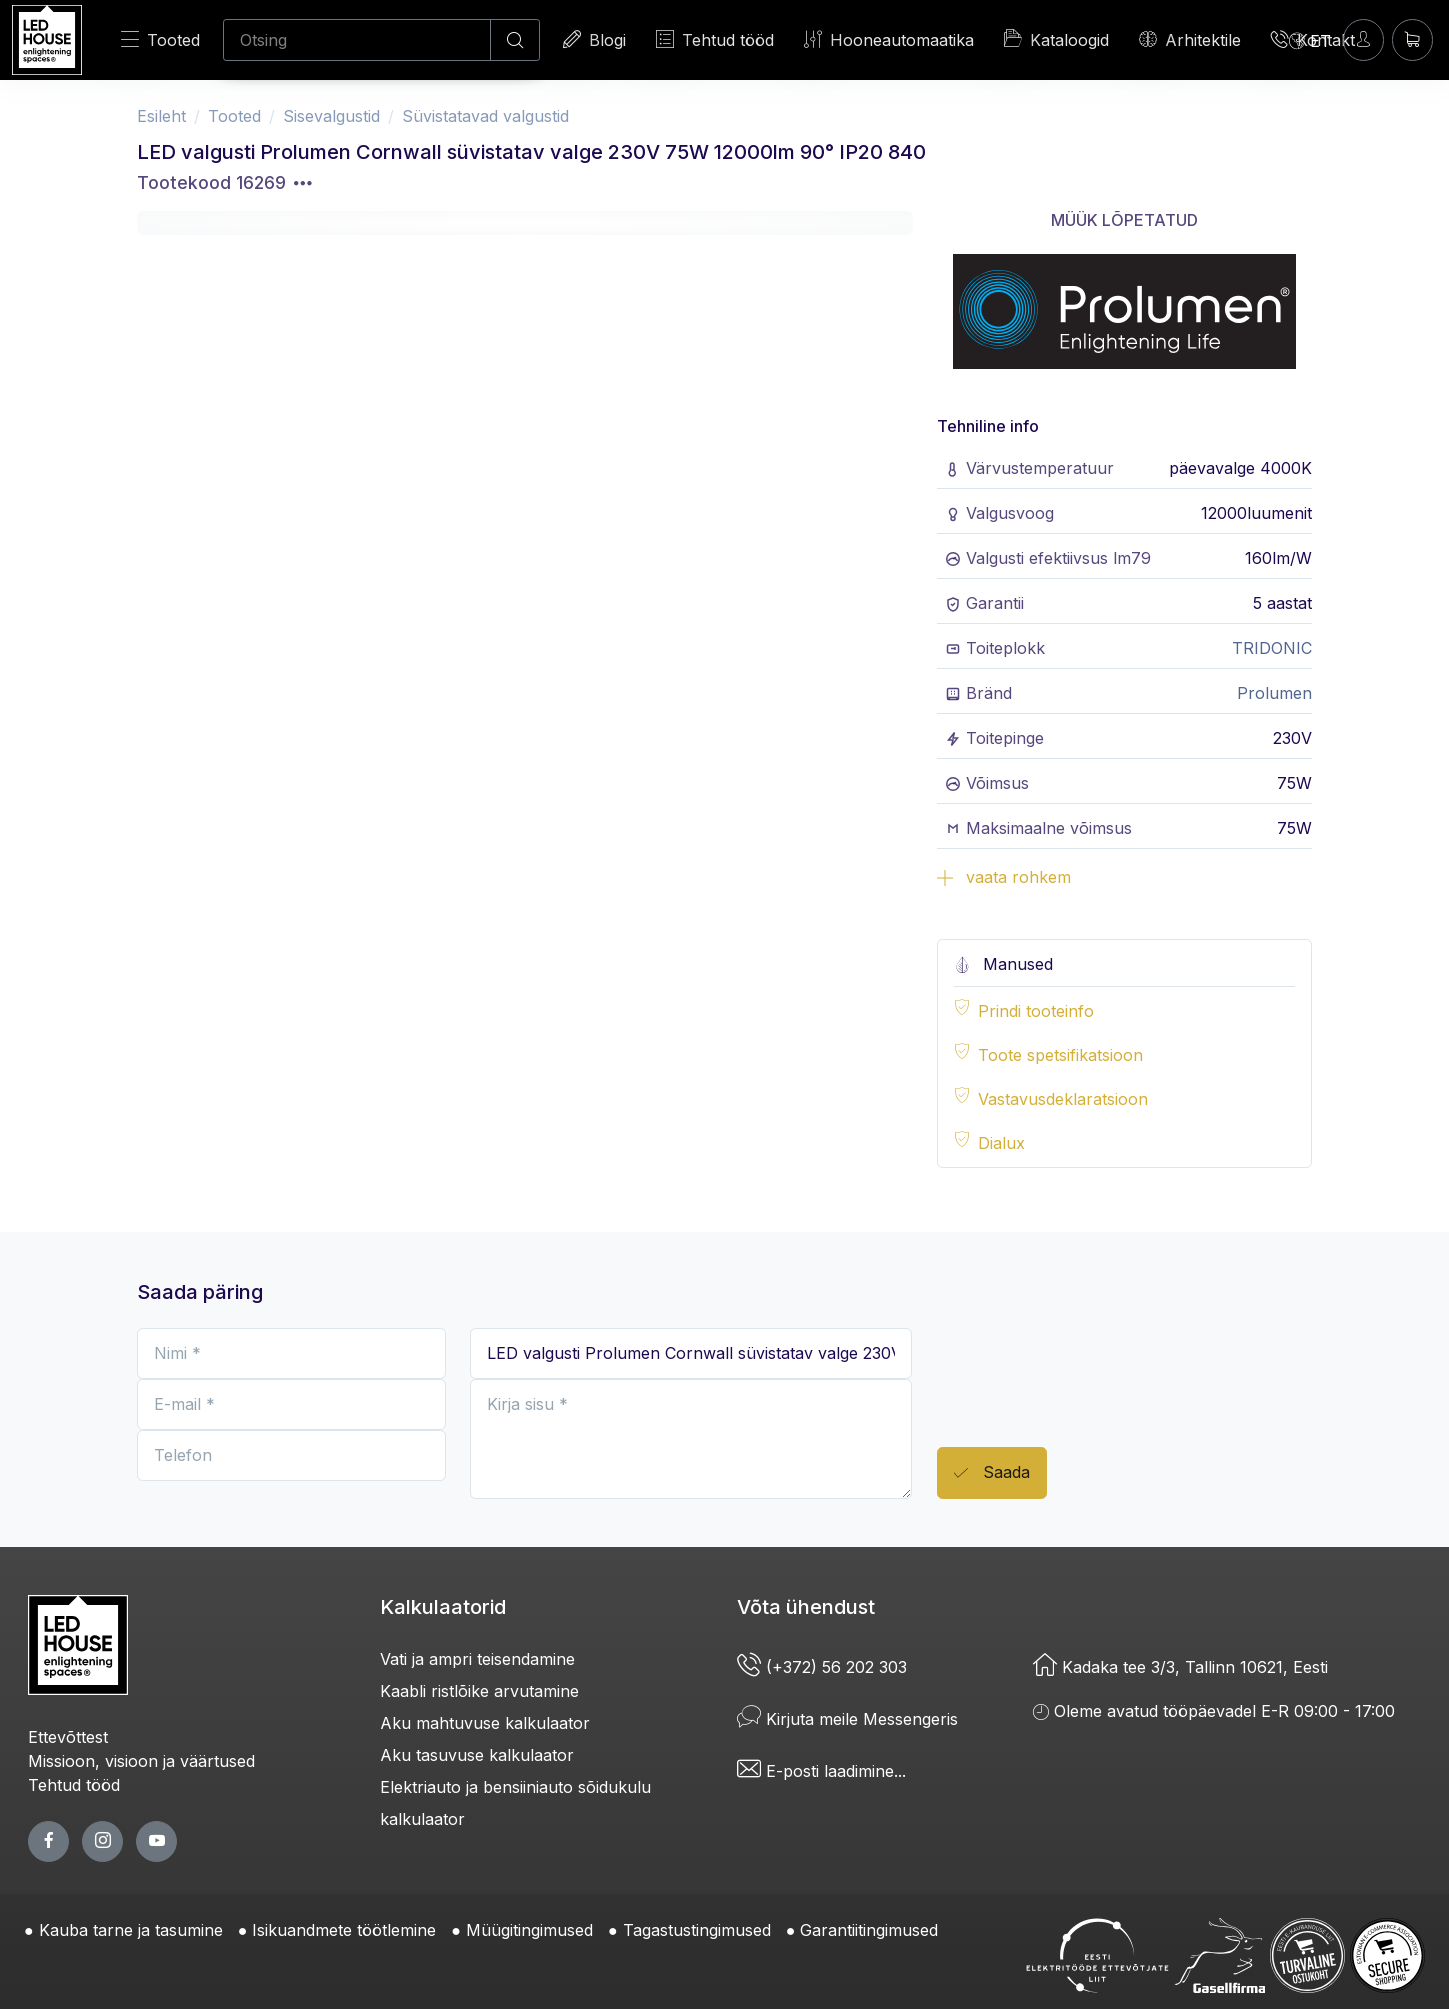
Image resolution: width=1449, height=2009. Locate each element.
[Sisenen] (1363, 39)
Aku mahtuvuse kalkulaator (485, 1723)
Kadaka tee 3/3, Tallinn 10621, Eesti (1180, 1667)
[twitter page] (102, 1841)
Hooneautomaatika (889, 39)
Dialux (1001, 1143)
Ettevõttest (68, 1737)
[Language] (1310, 40)
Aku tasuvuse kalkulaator (477, 1755)
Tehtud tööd (715, 39)
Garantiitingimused (869, 1930)
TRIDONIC (1272, 648)
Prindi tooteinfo (1036, 1011)
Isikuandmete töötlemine (344, 1930)
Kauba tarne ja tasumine (131, 1930)
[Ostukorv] (1412, 39)
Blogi (594, 39)
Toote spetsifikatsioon (1060, 1055)
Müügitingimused (529, 1930)
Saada (992, 1473)
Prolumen (1274, 693)
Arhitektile (1190, 39)
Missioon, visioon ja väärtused (141, 1761)
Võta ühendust (806, 1607)
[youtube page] (156, 1841)
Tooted (160, 39)
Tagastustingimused (697, 1930)
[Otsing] (357, 40)
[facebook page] (48, 1841)
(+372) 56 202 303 (822, 1667)
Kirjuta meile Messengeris (847, 1719)
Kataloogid (1056, 39)
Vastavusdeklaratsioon (1063, 1099)
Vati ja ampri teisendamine (477, 1659)
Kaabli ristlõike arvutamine (479, 1691)
